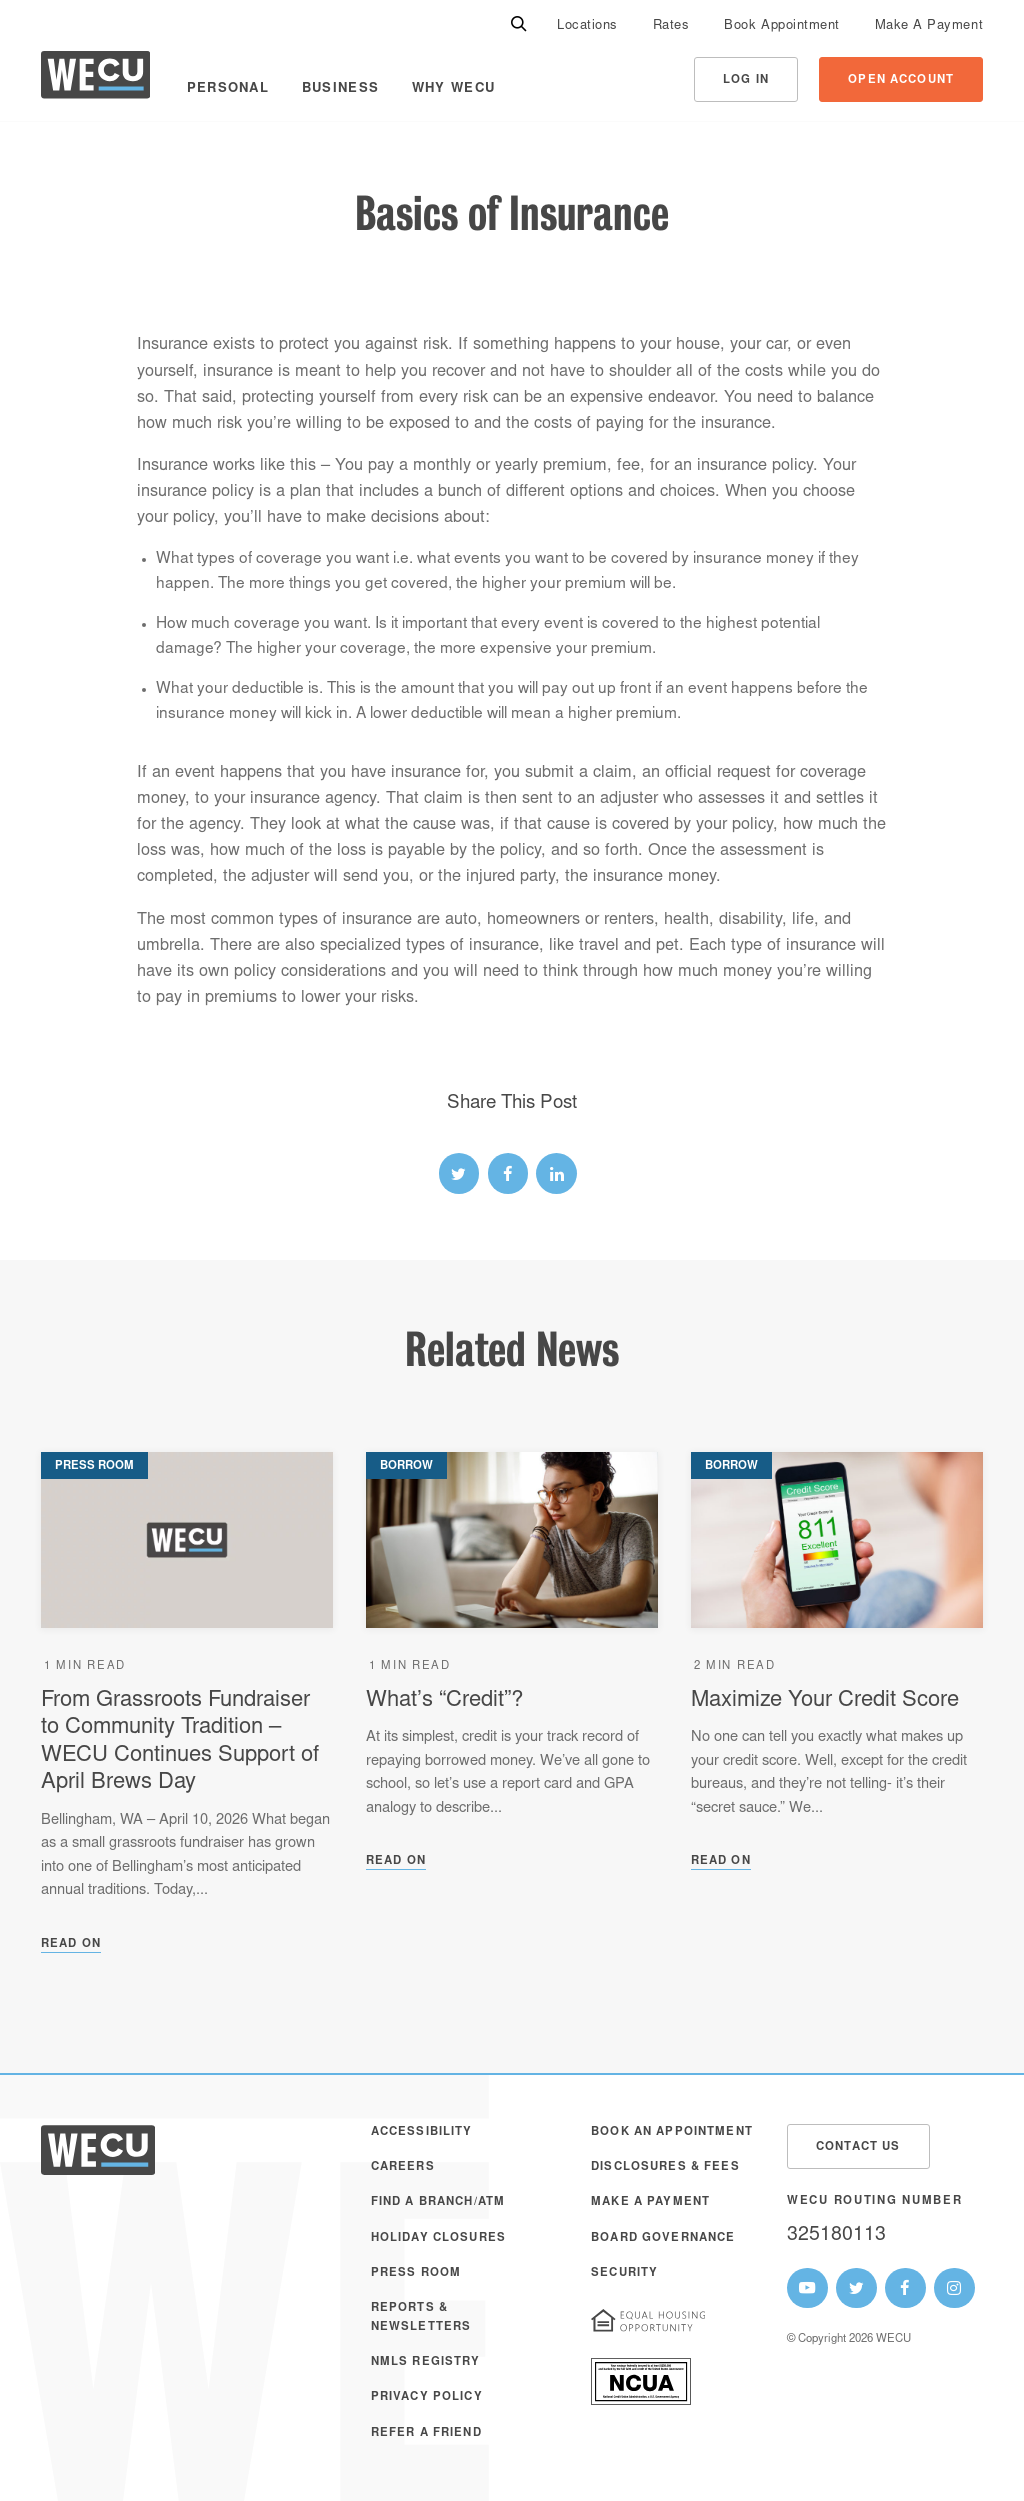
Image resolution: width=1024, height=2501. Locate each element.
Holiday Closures (438, 2238)
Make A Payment (929, 26)
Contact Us (858, 2147)
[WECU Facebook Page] (905, 2288)
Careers (403, 2167)
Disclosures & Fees (665, 2167)
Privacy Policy (427, 2397)
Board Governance (663, 2238)
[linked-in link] (556, 1173)
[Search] (519, 25)
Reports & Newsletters (421, 2317)
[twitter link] (459, 1173)
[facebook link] (508, 1173)
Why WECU (453, 89)
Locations (587, 26)
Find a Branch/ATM (438, 2202)
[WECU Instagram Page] (954, 2288)
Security (624, 2273)
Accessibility (422, 2132)
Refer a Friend (426, 2433)
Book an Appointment (672, 2132)
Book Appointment (781, 26)
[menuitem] (587, 25)
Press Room (416, 2273)
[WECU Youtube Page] (807, 2288)
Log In (746, 80)
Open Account (901, 80)
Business (340, 89)
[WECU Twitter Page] (856, 2288)
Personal (228, 89)
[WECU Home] (95, 79)
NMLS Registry (426, 2362)
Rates (671, 26)
